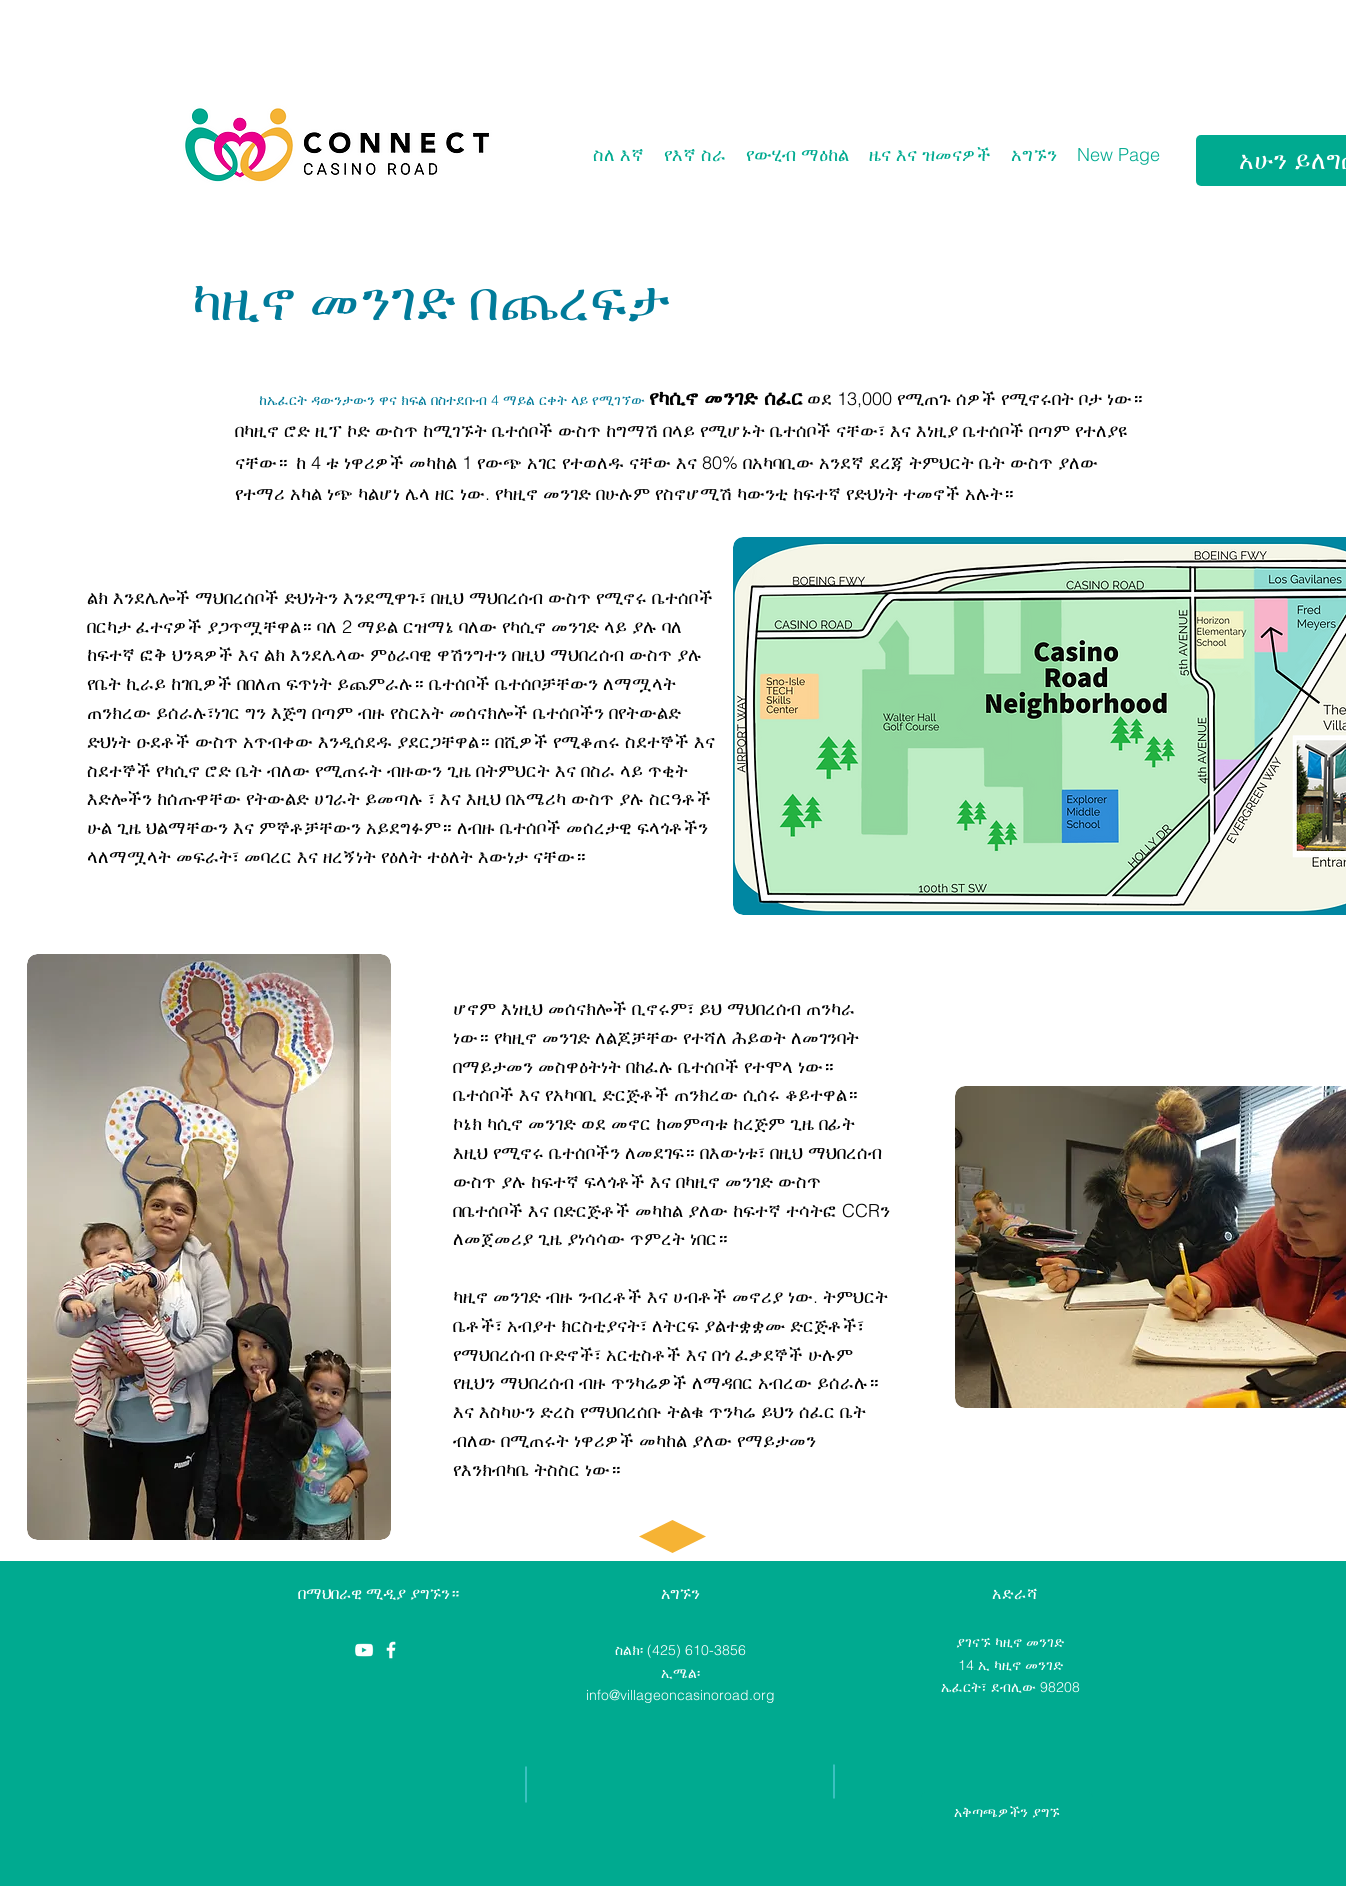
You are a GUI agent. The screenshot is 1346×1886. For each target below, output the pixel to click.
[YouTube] (364, 1650)
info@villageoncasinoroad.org (680, 1695)
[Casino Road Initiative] (391, 1650)
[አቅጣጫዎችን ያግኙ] (1007, 1812)
